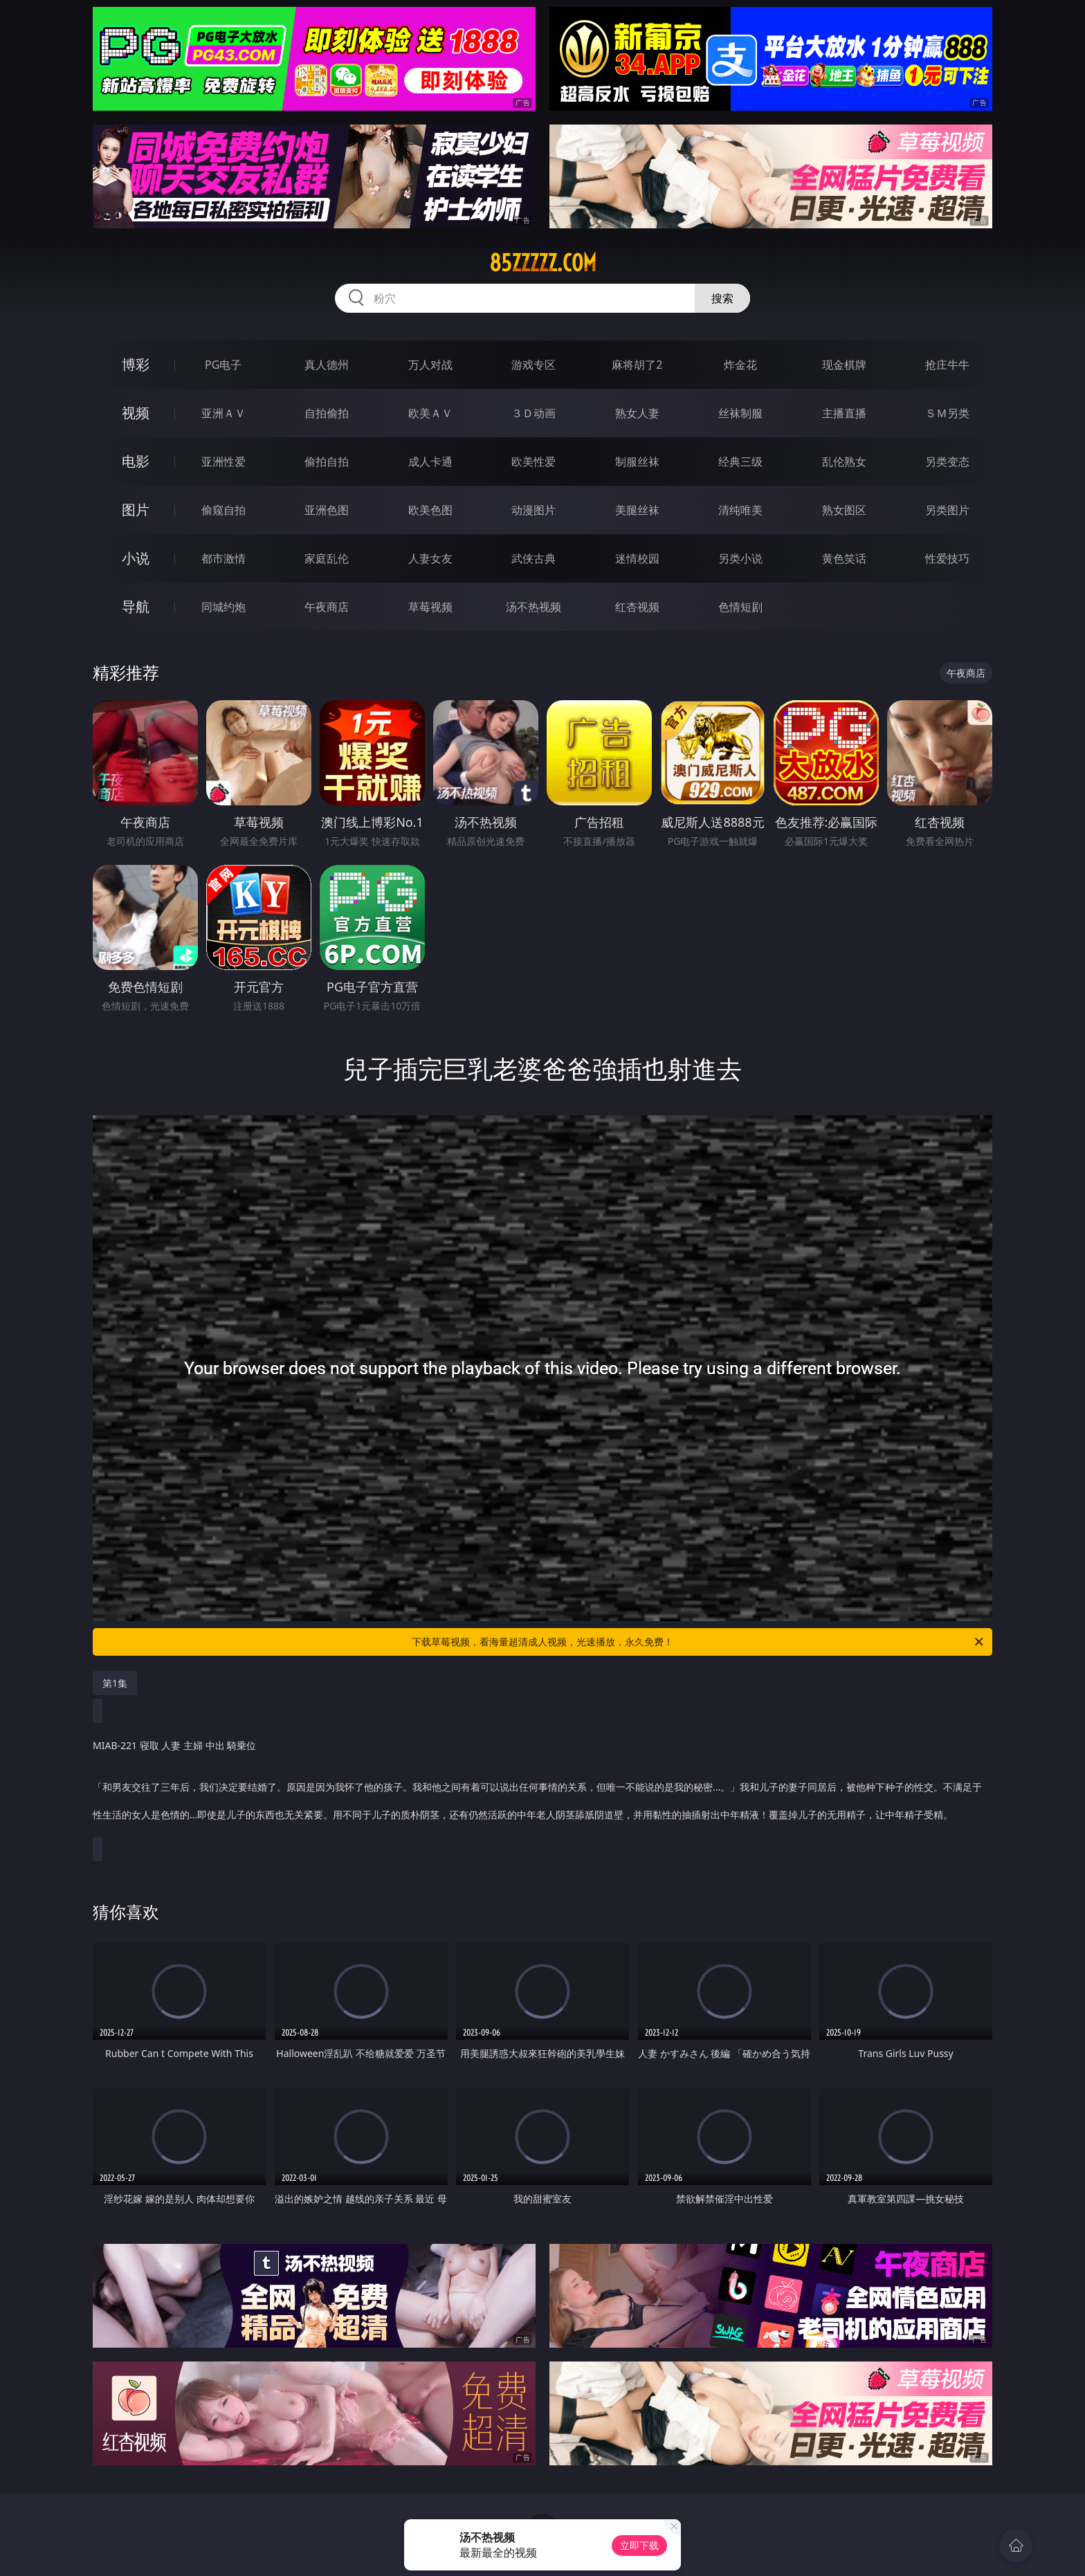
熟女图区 (844, 510)
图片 (135, 509)
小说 (135, 558)
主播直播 (844, 413)
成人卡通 (430, 461)
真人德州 (326, 364)
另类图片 (947, 510)
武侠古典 (533, 558)
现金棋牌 (844, 364)
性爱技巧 (947, 558)
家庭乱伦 (326, 558)
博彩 (135, 364)
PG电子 (223, 364)
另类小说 (740, 558)
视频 (135, 412)
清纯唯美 (740, 510)
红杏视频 (637, 606)
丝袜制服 (740, 413)
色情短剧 (740, 606)
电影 (135, 461)
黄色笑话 (844, 558)
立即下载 (639, 2545)
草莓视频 (430, 606)
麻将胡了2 (637, 364)
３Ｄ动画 (533, 413)
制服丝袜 (637, 461)
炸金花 (740, 364)
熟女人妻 (637, 413)
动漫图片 (533, 510)
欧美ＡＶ (430, 413)
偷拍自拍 (326, 461)
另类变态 (947, 461)
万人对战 (430, 364)
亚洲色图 (326, 510)
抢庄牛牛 (947, 364)
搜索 (722, 298)
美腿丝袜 (637, 510)
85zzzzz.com (542, 263)
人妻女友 (430, 558)
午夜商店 (326, 606)
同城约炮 (223, 606)
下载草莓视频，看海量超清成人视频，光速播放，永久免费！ (698, 1642)
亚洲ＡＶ (223, 413)
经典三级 (740, 461)
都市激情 (223, 558)
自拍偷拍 (326, 413)
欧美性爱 (533, 461)
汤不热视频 (533, 606)
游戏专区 (533, 364)
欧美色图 (430, 510)
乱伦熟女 (844, 461)
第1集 (114, 1683)
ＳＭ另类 (947, 413)
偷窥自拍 (223, 510)
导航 (135, 606)
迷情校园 (637, 558)
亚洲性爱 (223, 461)
